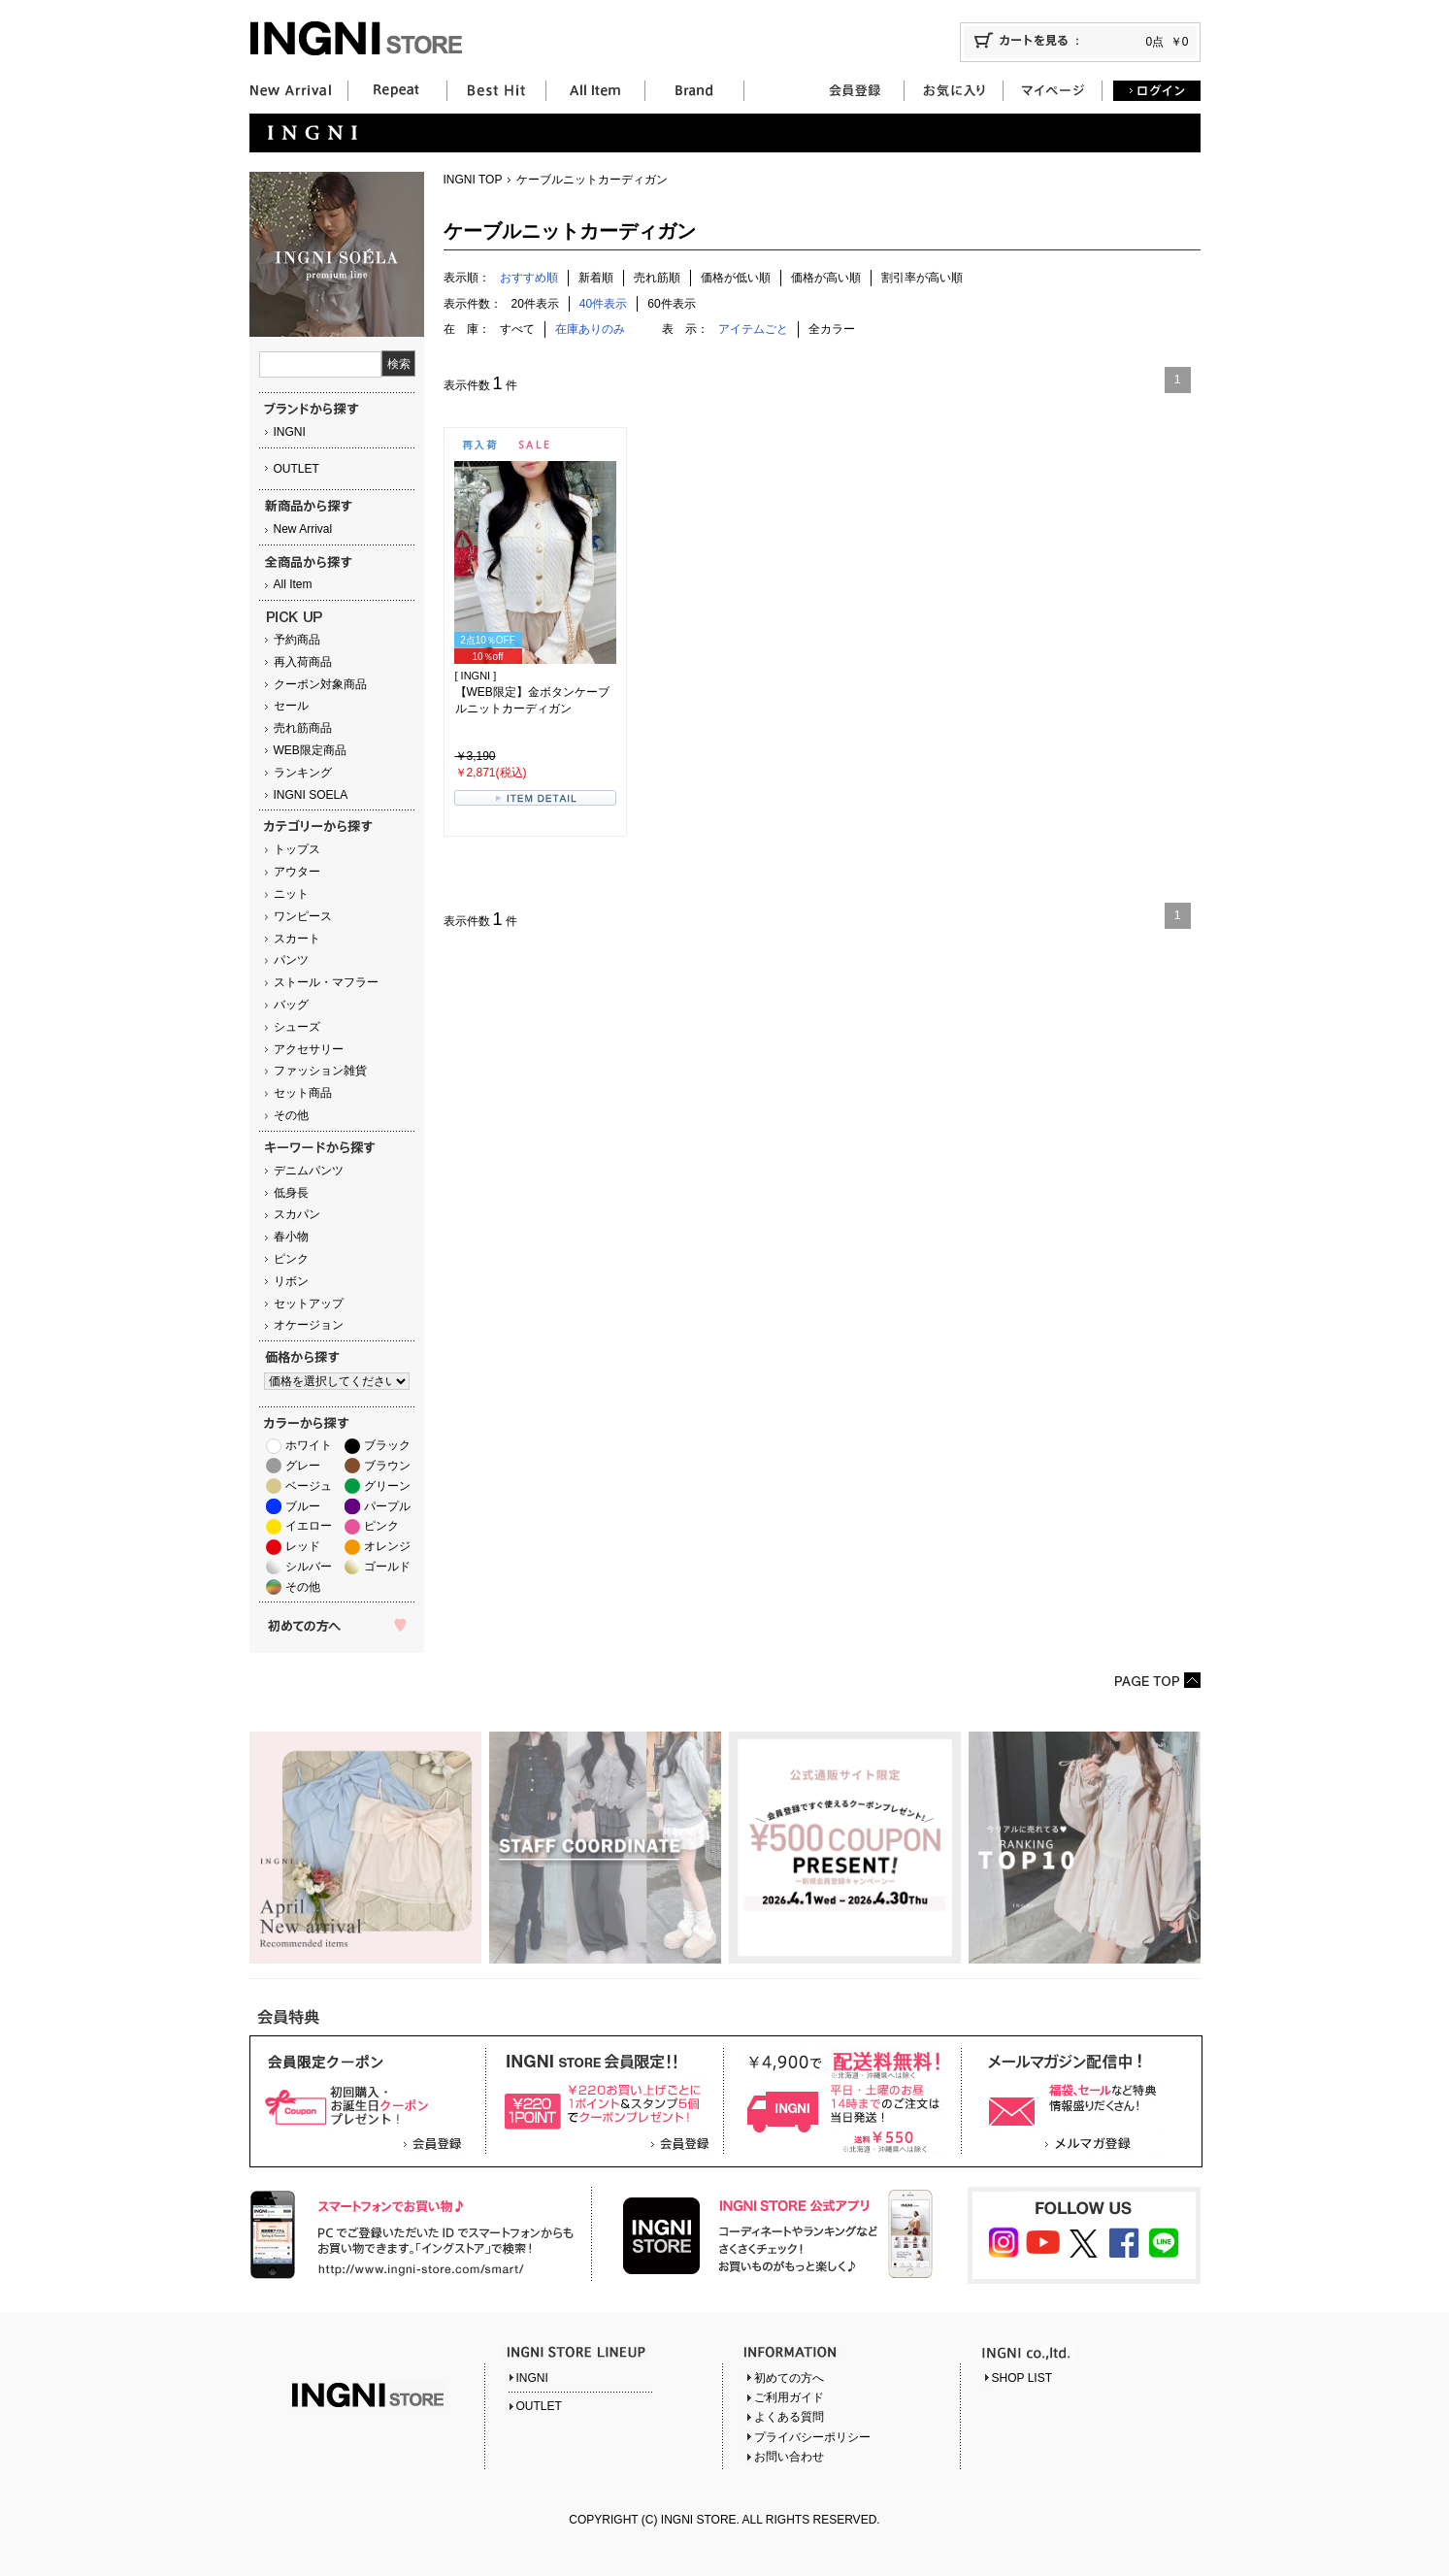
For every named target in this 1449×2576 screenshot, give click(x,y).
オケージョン (309, 1325)
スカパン (297, 1214)
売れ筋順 (657, 277)
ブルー (302, 1506)
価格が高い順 (826, 277)
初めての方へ (789, 2378)
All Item (293, 584)
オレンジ (387, 1546)
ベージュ (308, 1486)
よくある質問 (789, 2417)
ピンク (291, 1259)
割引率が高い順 (922, 277)
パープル (387, 1506)
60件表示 (671, 304)
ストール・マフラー (326, 982)
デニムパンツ (309, 1170)
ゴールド (387, 1566)
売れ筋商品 (303, 728)
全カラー (831, 329)
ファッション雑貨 (320, 1070)
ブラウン (387, 1465)
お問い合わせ (789, 2456)
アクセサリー (309, 1049)
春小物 (291, 1236)
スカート (297, 938)
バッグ (291, 1004)
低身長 (291, 1193)
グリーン (387, 1486)
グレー (302, 1465)
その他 (291, 1115)
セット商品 (303, 1093)
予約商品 (297, 639)
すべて (517, 329)
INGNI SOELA (311, 795)
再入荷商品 (303, 662)
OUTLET (296, 469)
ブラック (387, 1445)
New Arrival (303, 529)
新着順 (595, 277)
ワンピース (303, 916)
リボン (291, 1281)
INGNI (290, 432)
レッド (302, 1546)
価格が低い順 (736, 277)
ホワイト (308, 1445)
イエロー (308, 1526)
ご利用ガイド (789, 2397)
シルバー (308, 1566)
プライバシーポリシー (812, 2437)
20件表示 (535, 304)
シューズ (297, 1027)
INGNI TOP (473, 179)
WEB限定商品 (310, 750)
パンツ (291, 960)
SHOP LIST (1022, 2378)
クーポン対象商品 (320, 684)
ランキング (303, 772)
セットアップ (309, 1303)
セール (291, 705)
